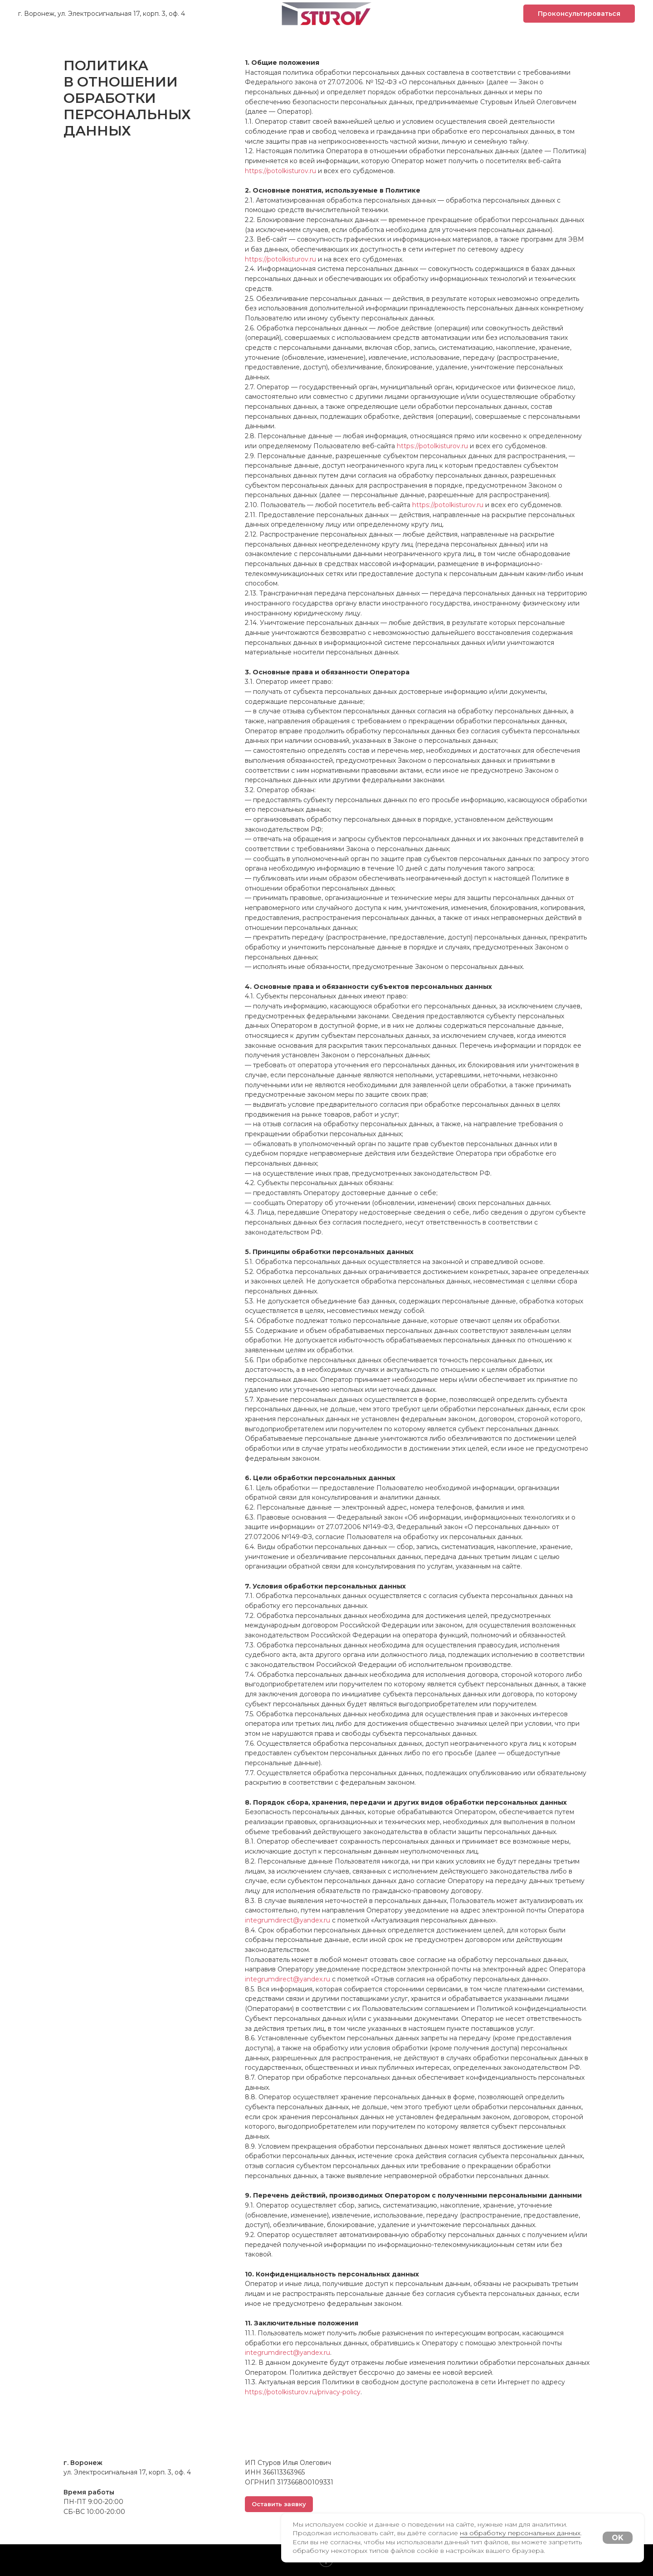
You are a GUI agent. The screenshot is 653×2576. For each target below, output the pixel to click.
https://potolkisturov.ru (280, 171)
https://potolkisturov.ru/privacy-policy (303, 2392)
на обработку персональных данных (520, 2533)
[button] (579, 14)
